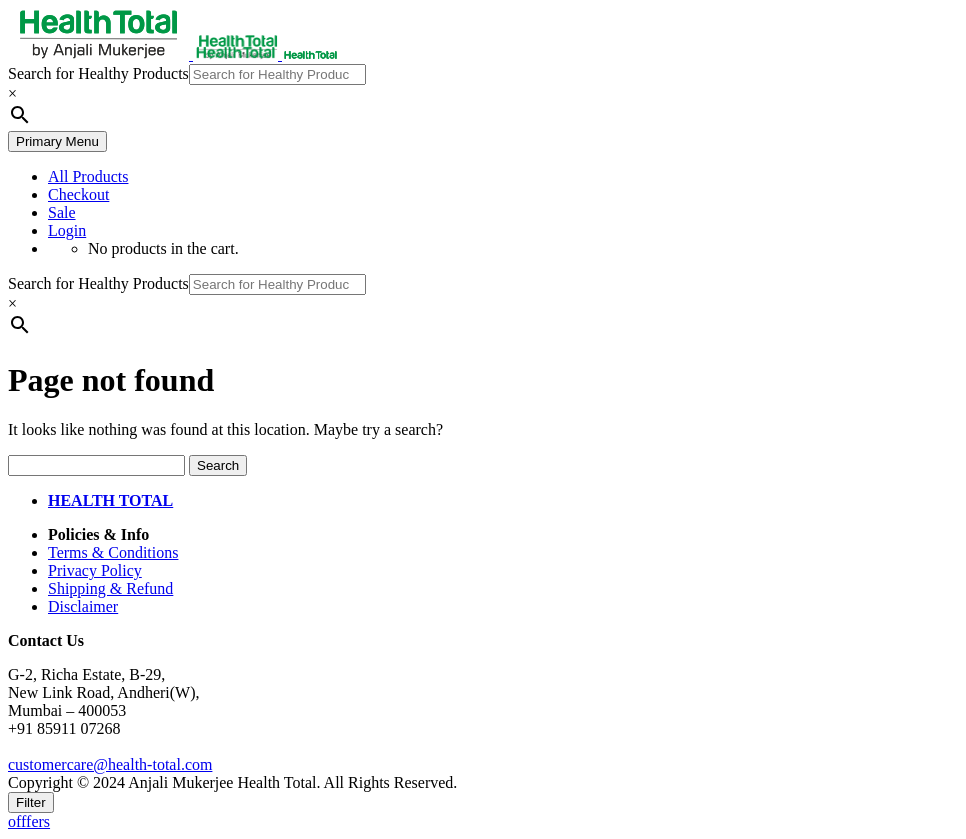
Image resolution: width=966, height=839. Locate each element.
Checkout (78, 194)
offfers (29, 821)
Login (67, 230)
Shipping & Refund (110, 588)
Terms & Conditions (113, 552)
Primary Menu (57, 141)
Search (218, 465)
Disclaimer (83, 606)
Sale (62, 212)
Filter (31, 802)
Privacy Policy (95, 570)
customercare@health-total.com (110, 764)
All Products (88, 176)
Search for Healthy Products (98, 73)
